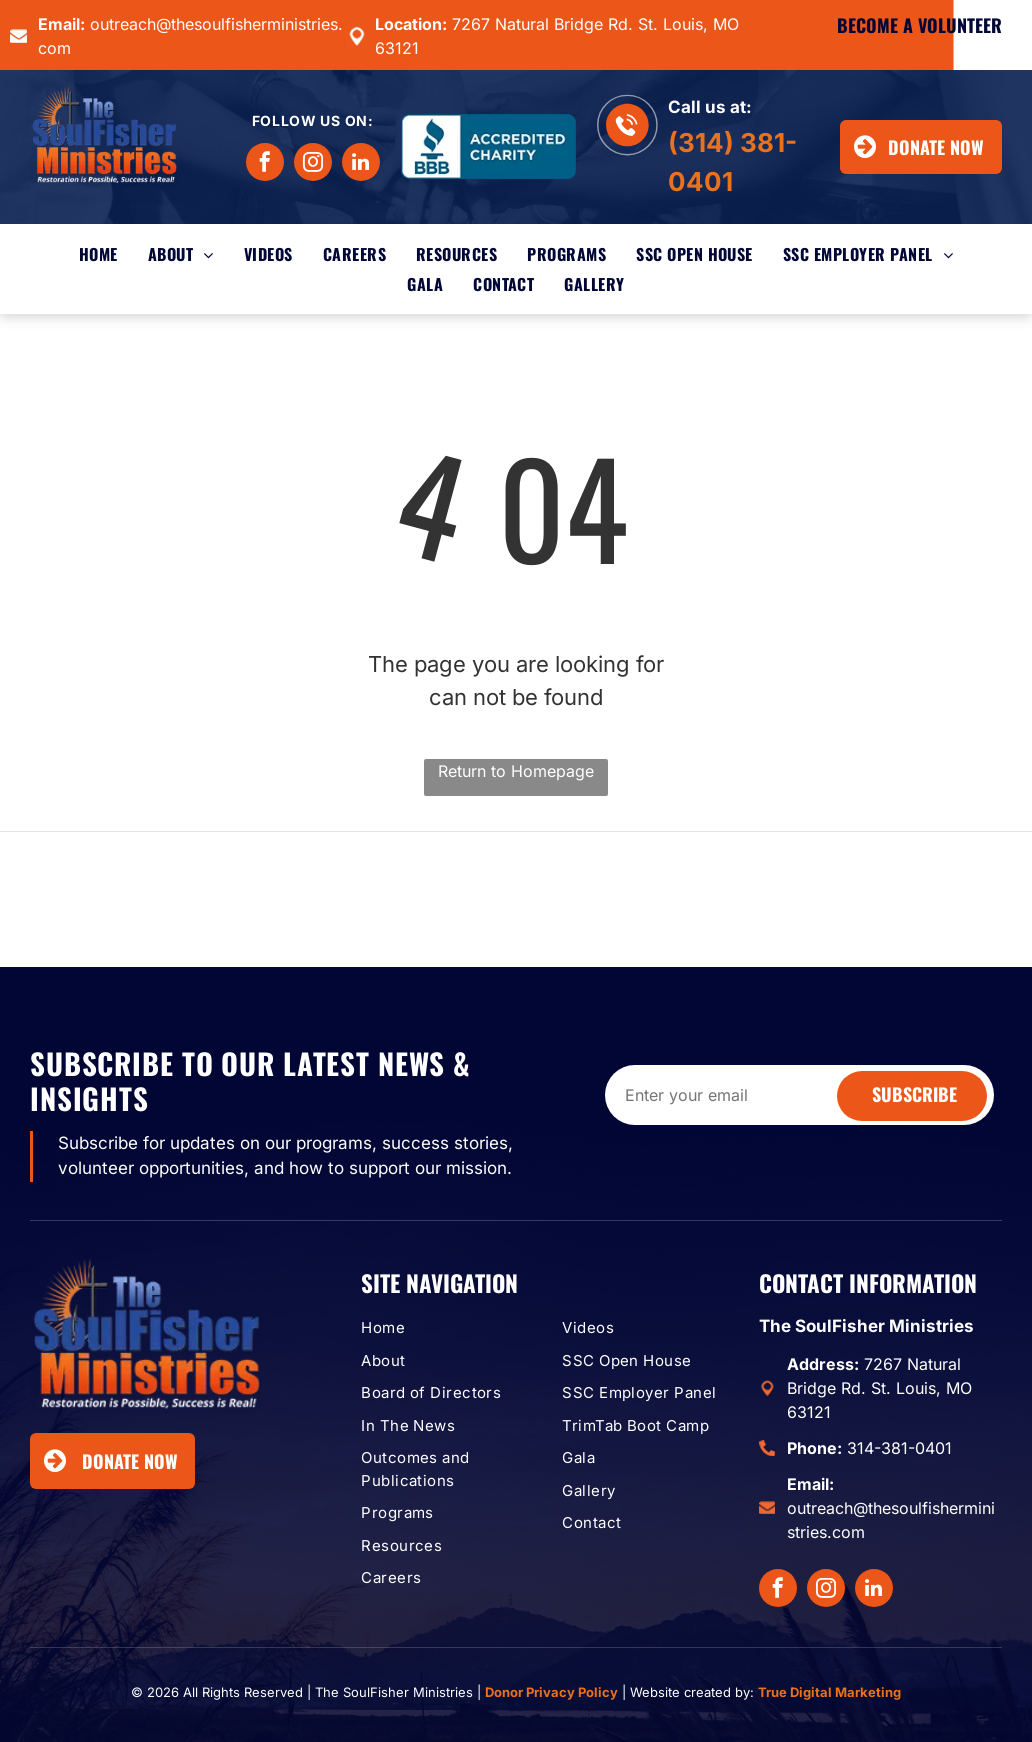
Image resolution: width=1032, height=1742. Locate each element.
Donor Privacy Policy (551, 1692)
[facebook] (265, 164)
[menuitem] (98, 254)
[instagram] (313, 164)
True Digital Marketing (829, 1692)
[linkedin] (361, 164)
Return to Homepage (516, 771)
